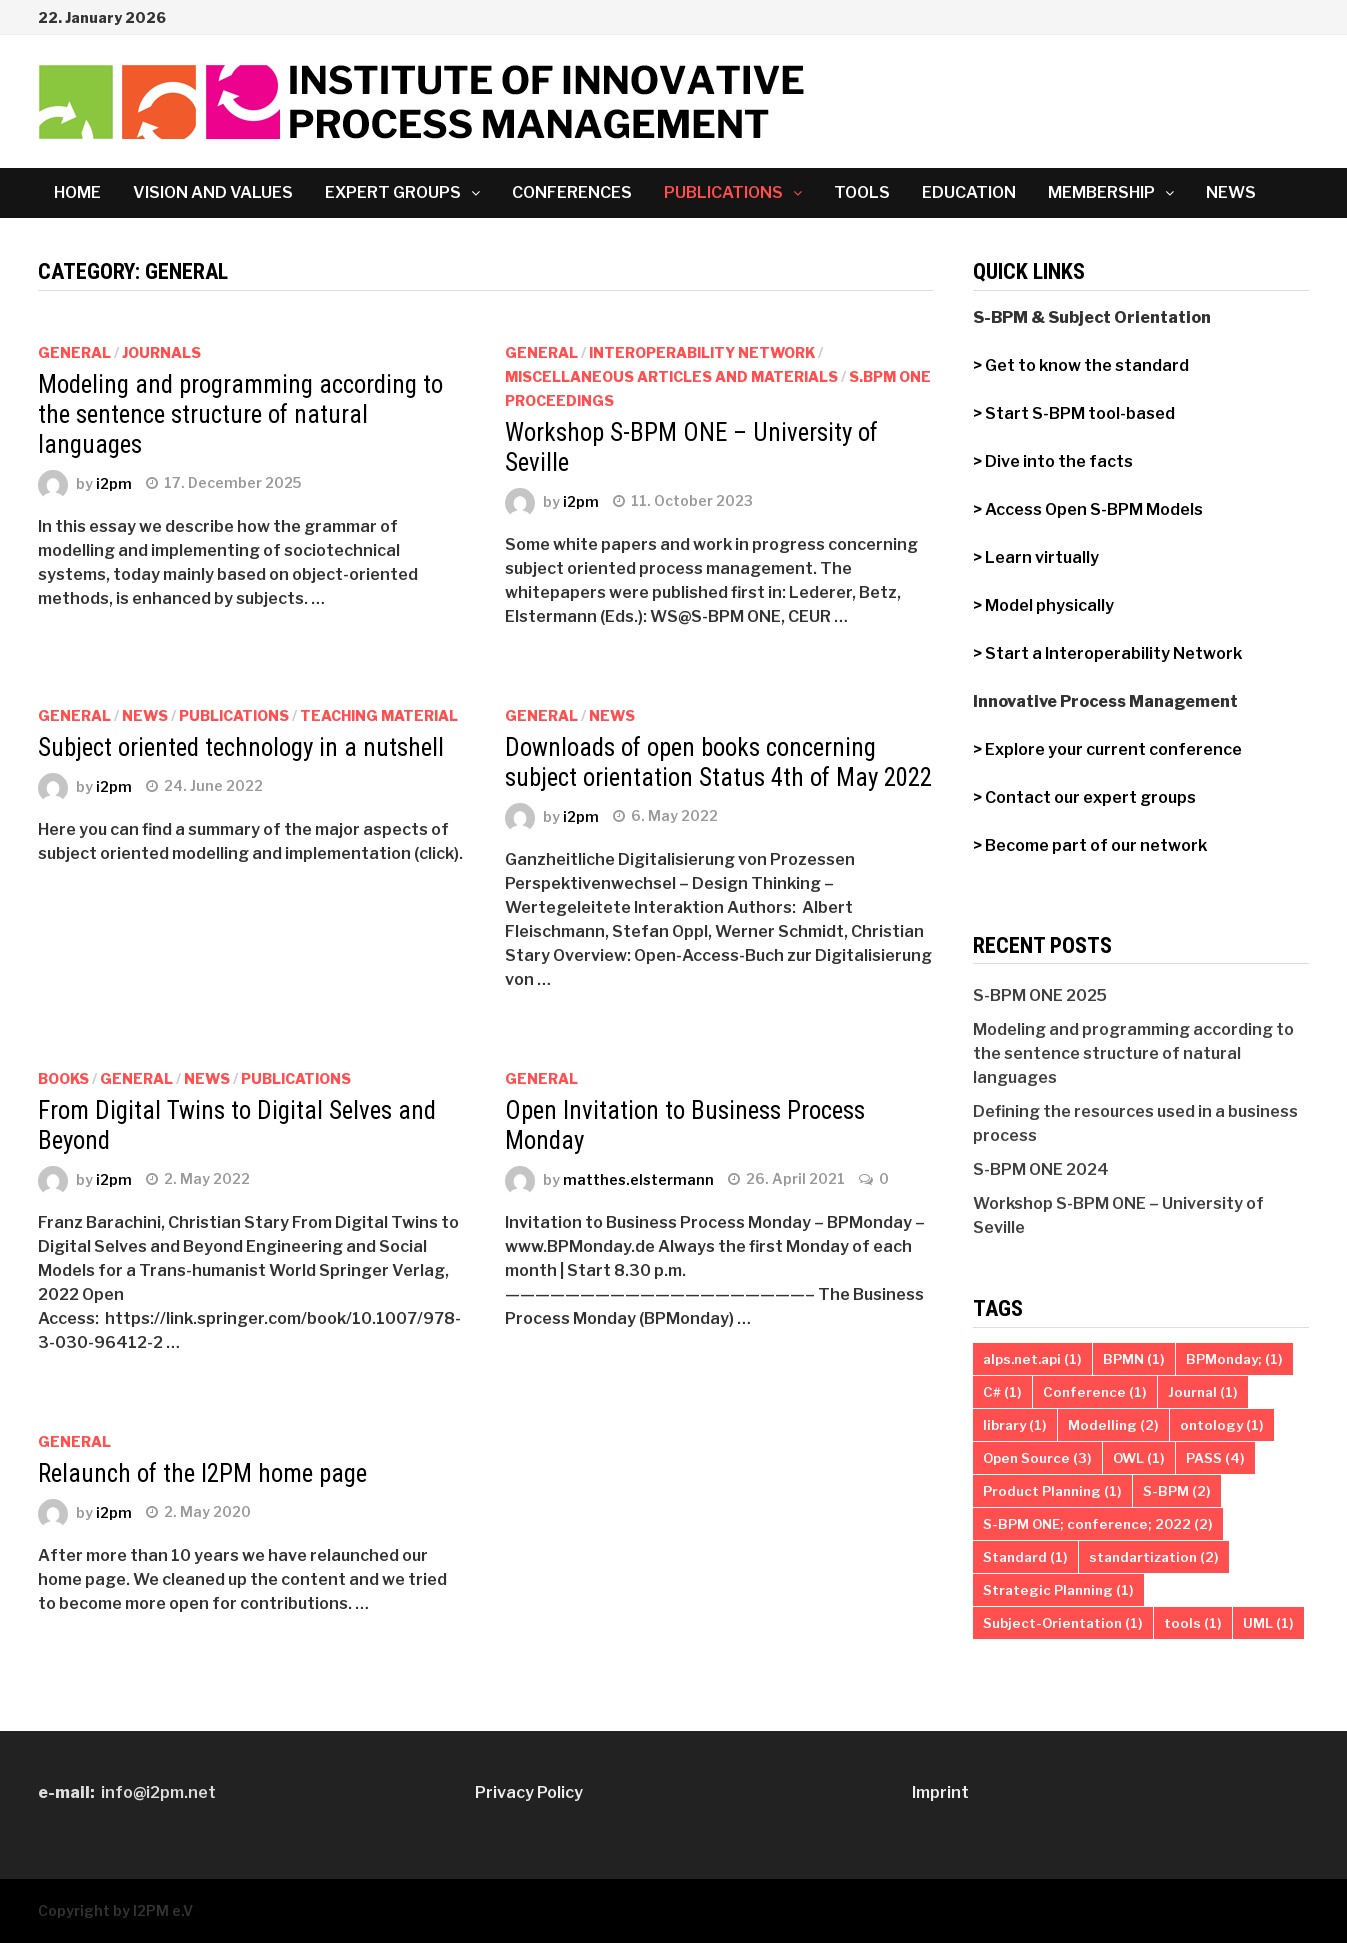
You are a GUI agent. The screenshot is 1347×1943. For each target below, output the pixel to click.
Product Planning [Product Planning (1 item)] (1052, 1491)
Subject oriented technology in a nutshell (241, 747)
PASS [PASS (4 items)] (1215, 1458)
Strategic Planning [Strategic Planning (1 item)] (1058, 1590)
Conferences (572, 192)
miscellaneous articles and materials (671, 376)
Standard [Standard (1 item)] (1025, 1557)
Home (77, 192)
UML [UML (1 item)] (1268, 1623)
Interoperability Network (702, 352)
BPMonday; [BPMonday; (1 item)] (1234, 1359)
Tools (862, 192)
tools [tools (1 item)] (1193, 1623)
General (74, 352)
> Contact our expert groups (1084, 797)
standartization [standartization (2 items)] (1154, 1557)
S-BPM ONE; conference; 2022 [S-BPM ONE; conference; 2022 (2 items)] (1098, 1524)
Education (969, 192)
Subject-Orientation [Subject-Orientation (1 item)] (1063, 1623)
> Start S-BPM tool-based (1075, 413)
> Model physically (1043, 605)
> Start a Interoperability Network (1107, 653)
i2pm (114, 482)
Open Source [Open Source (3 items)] (1037, 1458)
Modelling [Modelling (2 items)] (1113, 1425)
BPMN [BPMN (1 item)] (1134, 1359)
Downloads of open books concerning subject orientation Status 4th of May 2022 (718, 762)
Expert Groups (393, 192)
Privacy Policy (529, 1792)
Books (63, 1078)
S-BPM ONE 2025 (1040, 995)
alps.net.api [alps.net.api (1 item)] (1032, 1359)
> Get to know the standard (1081, 365)
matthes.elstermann (638, 1178)
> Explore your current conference (1107, 749)
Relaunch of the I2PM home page (202, 1473)
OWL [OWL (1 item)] (1139, 1458)
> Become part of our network (1090, 845)
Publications (723, 192)
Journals (161, 352)
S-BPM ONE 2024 (1041, 1169)
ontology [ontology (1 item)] (1222, 1425)
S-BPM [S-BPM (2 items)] (1177, 1491)
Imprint (940, 1792)
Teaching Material (379, 715)
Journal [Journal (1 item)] (1203, 1392)
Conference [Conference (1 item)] (1095, 1392)
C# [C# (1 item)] (1002, 1392)
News (1231, 192)
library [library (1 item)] (1015, 1425)
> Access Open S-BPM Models (1088, 509)
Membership (1101, 192)
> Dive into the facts (1053, 461)
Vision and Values (213, 192)
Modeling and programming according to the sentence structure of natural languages (240, 414)
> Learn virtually (1036, 557)
